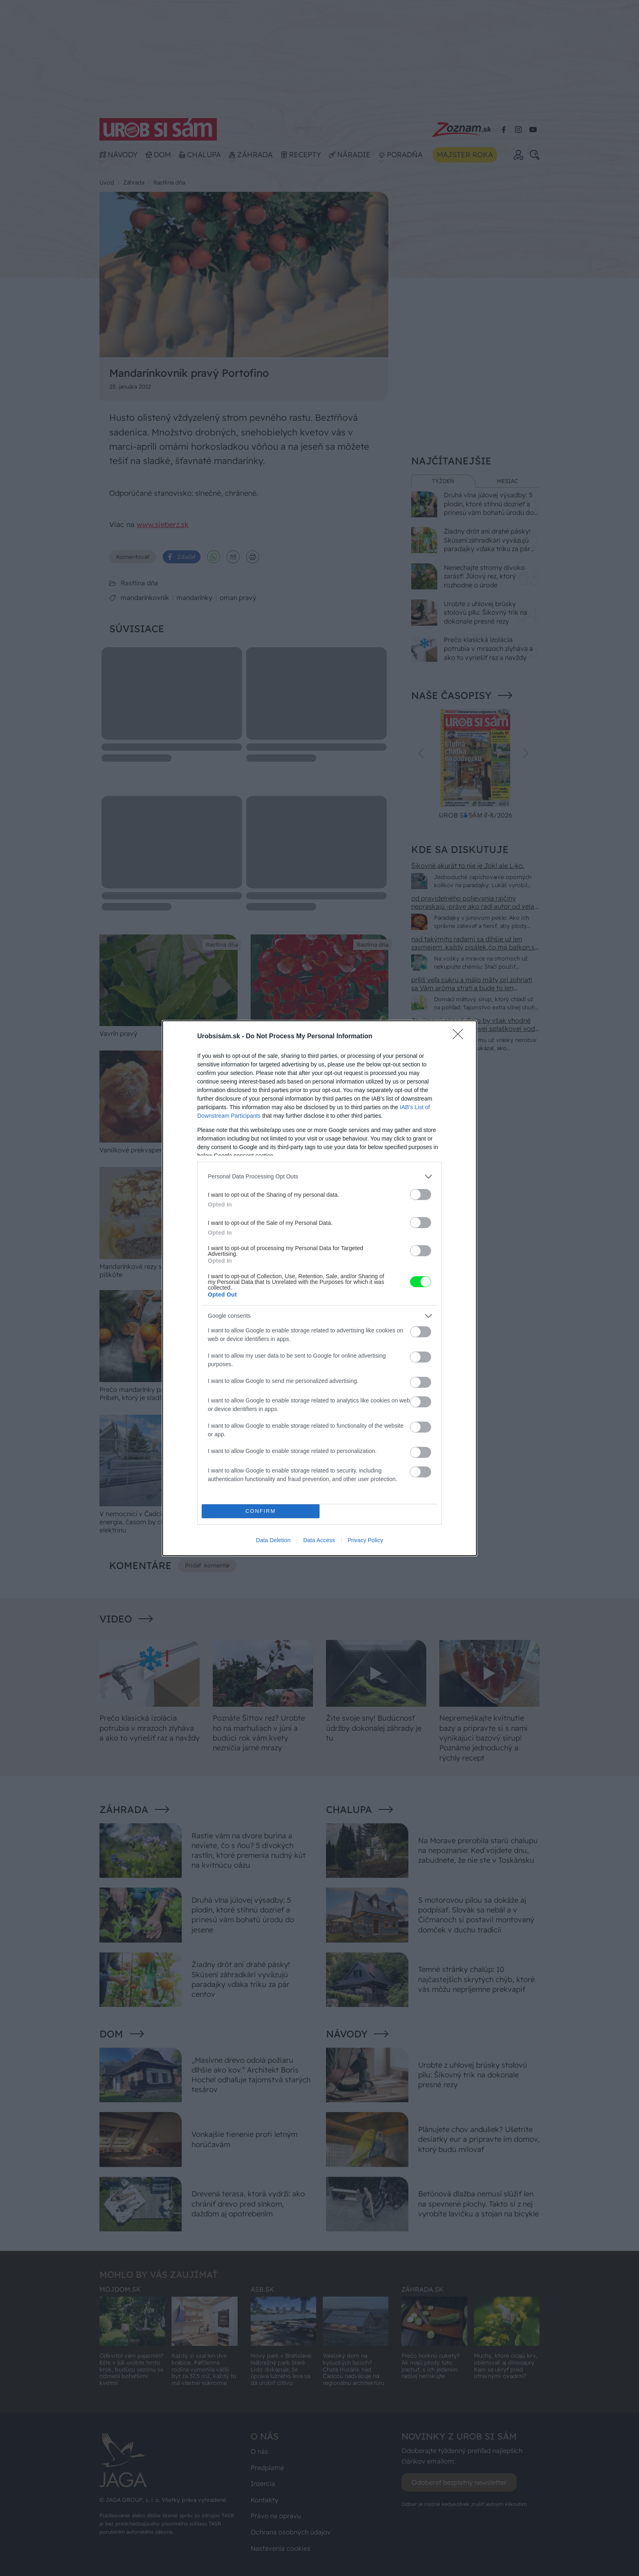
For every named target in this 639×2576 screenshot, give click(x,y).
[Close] (460, 1036)
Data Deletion (273, 1540)
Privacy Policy (365, 1540)
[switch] (420, 1194)
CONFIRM (260, 1511)
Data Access (319, 1540)
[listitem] (319, 1176)
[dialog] (319, 1288)
